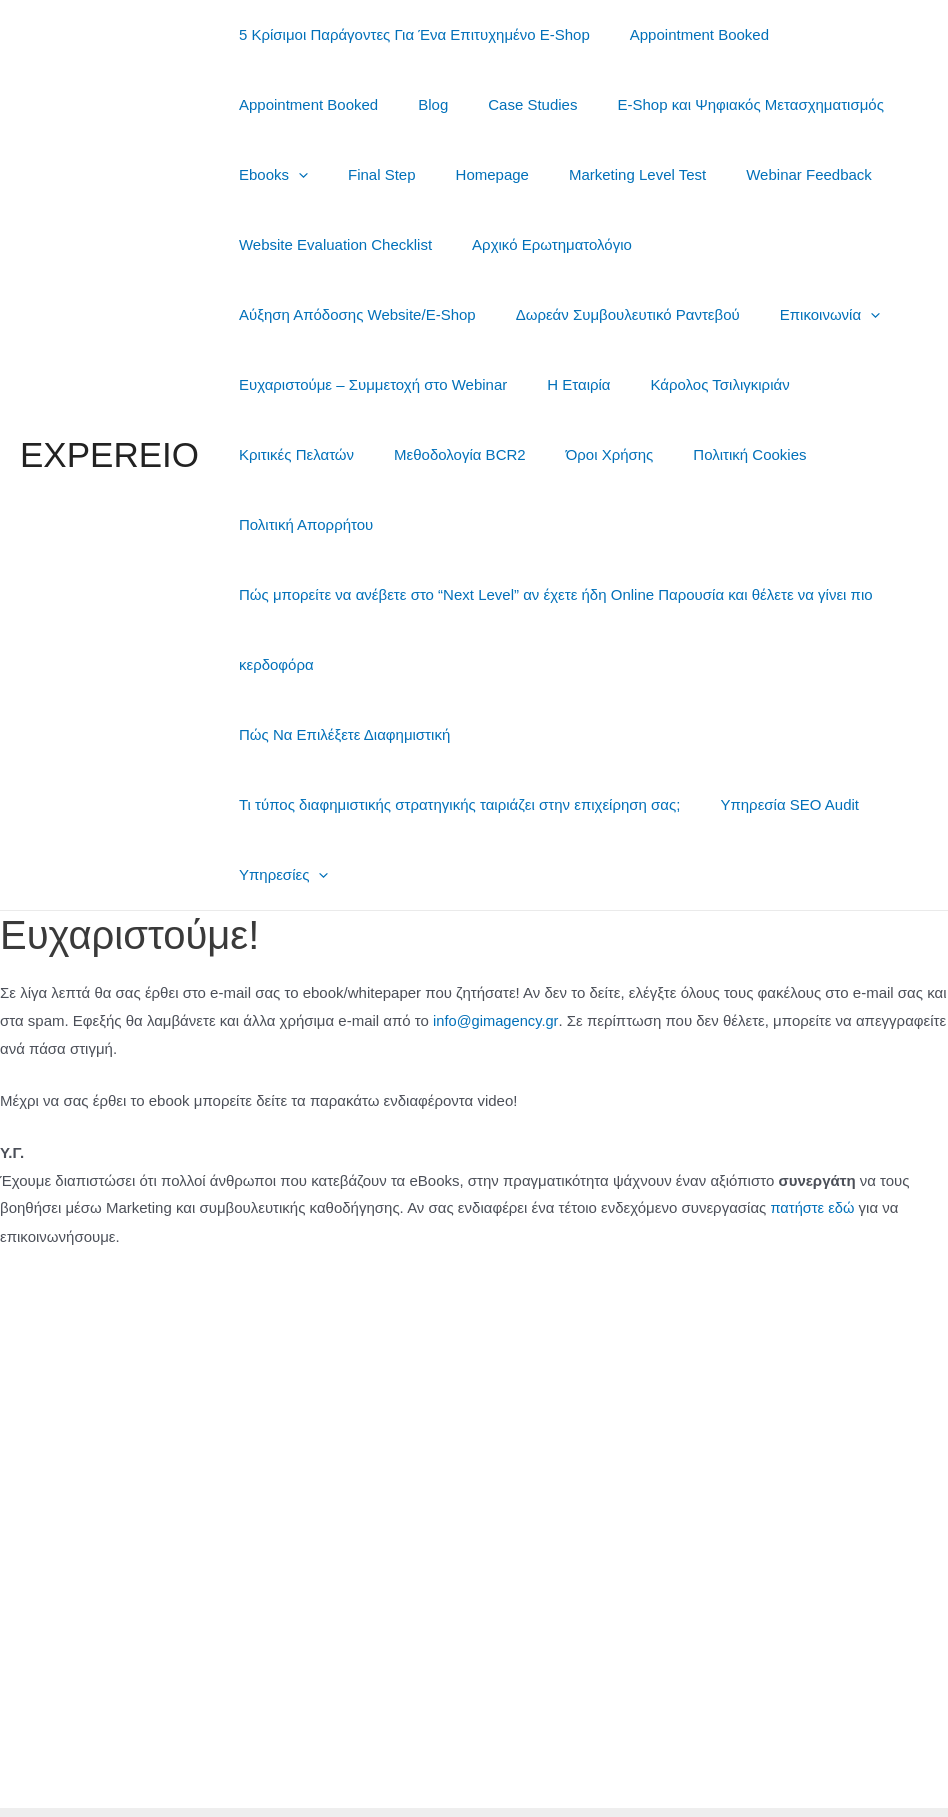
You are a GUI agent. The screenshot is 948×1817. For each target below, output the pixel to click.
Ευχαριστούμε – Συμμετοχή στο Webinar (752, 314)
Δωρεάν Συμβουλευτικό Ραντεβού (346, 314)
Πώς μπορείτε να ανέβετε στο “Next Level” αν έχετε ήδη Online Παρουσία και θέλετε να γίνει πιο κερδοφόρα (551, 559)
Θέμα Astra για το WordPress (620, 1776)
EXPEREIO (109, 419)
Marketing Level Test (602, 174)
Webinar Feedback (764, 174)
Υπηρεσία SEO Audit (774, 734)
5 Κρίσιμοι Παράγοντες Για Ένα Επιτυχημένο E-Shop (409, 34)
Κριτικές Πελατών (553, 384)
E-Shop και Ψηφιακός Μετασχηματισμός (715, 104)
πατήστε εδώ (813, 1137)
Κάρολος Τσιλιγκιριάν (396, 384)
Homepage (467, 174)
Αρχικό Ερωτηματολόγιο (537, 244)
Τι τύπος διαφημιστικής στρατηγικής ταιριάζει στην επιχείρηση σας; (454, 734)
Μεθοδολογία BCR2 (707, 384)
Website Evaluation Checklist (330, 244)
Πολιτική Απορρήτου (444, 454)
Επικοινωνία (538, 314)
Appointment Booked (684, 34)
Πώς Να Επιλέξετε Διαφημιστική (339, 664)
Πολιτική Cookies (290, 454)
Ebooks (268, 174)
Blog (418, 104)
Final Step (367, 174)
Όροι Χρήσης (847, 384)
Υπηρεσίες (278, 804)
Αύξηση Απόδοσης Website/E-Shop (765, 244)
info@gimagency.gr (497, 950)
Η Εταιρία (265, 384)
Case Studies (507, 104)
